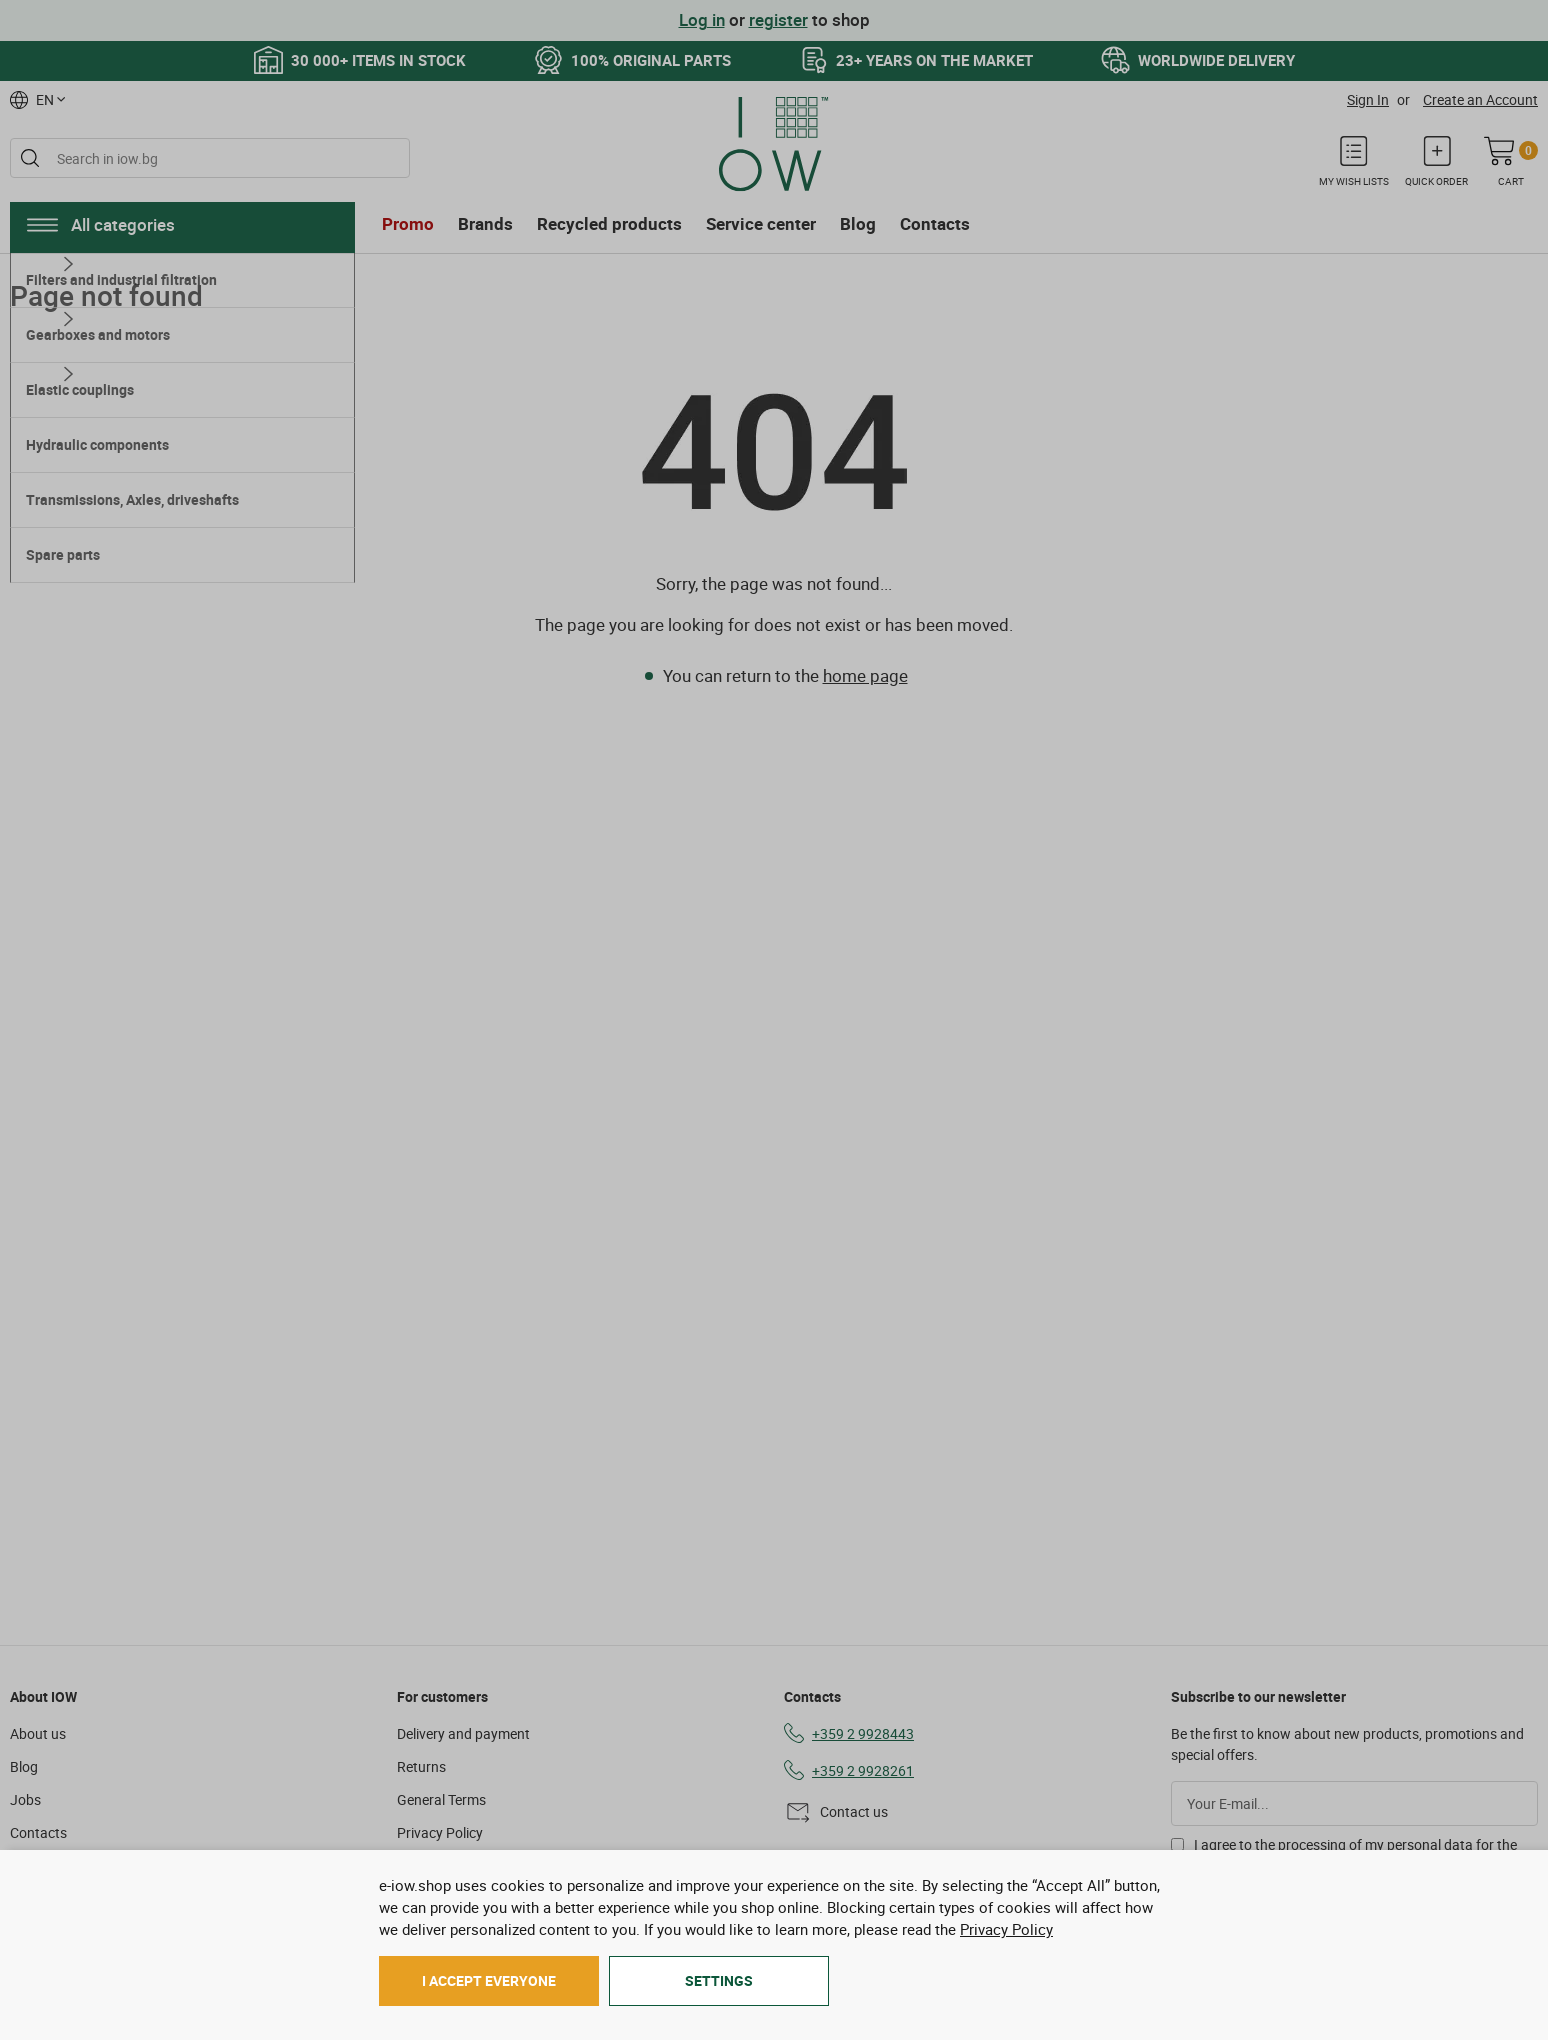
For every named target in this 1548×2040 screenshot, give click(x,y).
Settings (719, 1980)
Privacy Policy (1006, 1929)
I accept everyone (489, 1980)
